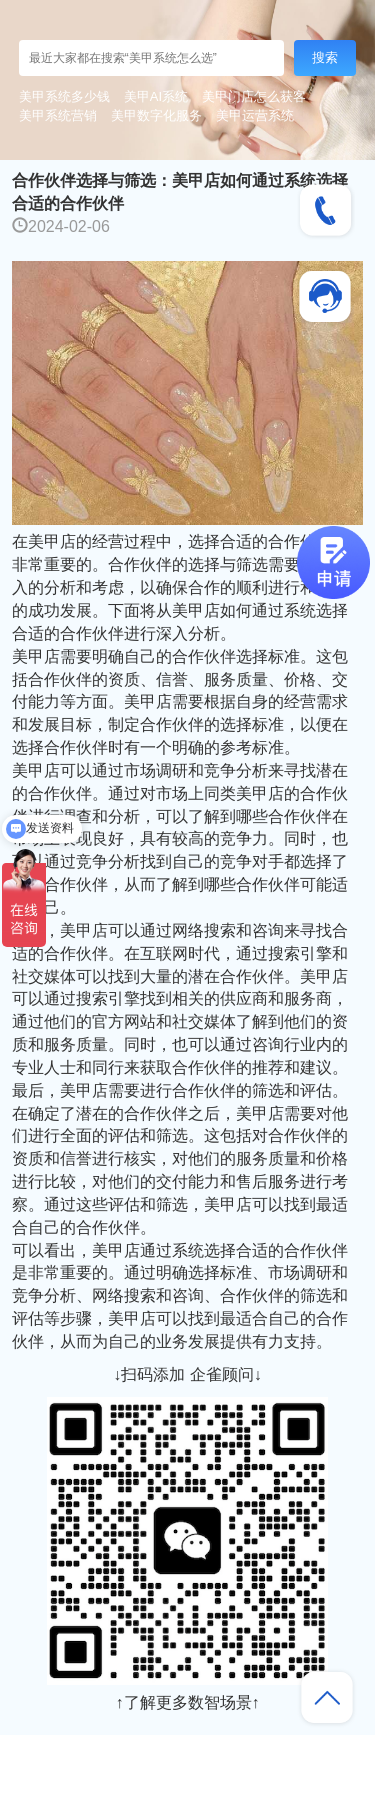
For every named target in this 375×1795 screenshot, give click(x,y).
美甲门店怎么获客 (254, 96)
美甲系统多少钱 (64, 96)
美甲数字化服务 (156, 115)
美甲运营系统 (255, 115)
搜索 (325, 57)
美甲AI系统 (156, 96)
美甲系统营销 (58, 115)
